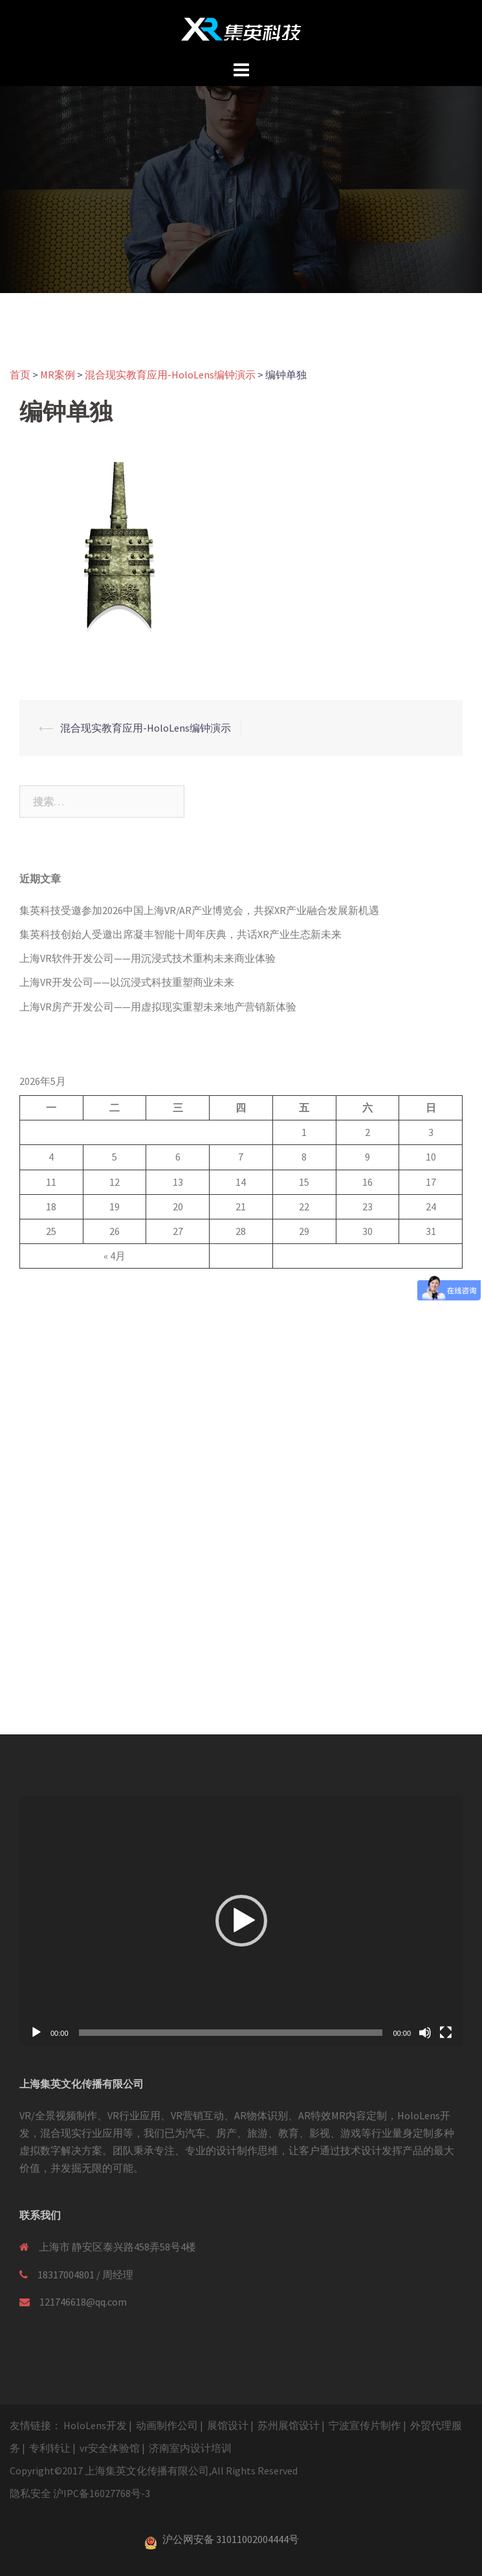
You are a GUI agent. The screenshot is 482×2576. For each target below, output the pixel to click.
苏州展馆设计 (288, 2425)
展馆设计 (227, 2425)
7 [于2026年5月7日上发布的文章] (240, 1156)
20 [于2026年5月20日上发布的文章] (178, 1206)
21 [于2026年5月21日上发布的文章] (241, 1206)
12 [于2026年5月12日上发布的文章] (114, 1181)
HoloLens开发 (95, 2425)
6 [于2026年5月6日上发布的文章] (178, 1156)
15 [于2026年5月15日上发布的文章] (304, 1181)
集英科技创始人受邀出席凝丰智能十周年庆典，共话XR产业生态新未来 (180, 934)
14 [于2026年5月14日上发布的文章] (241, 1181)
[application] (241, 1920)
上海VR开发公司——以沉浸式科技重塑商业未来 (126, 982)
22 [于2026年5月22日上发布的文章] (304, 1206)
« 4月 (115, 1255)
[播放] (36, 2032)
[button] (241, 1921)
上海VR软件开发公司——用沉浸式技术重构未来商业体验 (147, 958)
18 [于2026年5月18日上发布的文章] (51, 1206)
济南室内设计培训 (190, 2447)
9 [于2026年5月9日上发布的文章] (367, 1156)
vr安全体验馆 (110, 2447)
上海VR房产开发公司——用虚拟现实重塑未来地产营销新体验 (157, 1006)
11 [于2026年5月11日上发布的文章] (51, 1181)
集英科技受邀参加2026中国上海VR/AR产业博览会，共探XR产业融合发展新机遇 (199, 910)
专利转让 (50, 2447)
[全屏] (445, 2032)
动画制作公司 (167, 2425)
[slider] (231, 2032)
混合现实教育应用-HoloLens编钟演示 (145, 727)
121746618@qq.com (83, 2301)
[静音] (425, 2032)
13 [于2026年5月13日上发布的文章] (178, 1181)
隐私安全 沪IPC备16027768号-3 (80, 2493)
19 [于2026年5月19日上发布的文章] (114, 1206)
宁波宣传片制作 (365, 2425)
